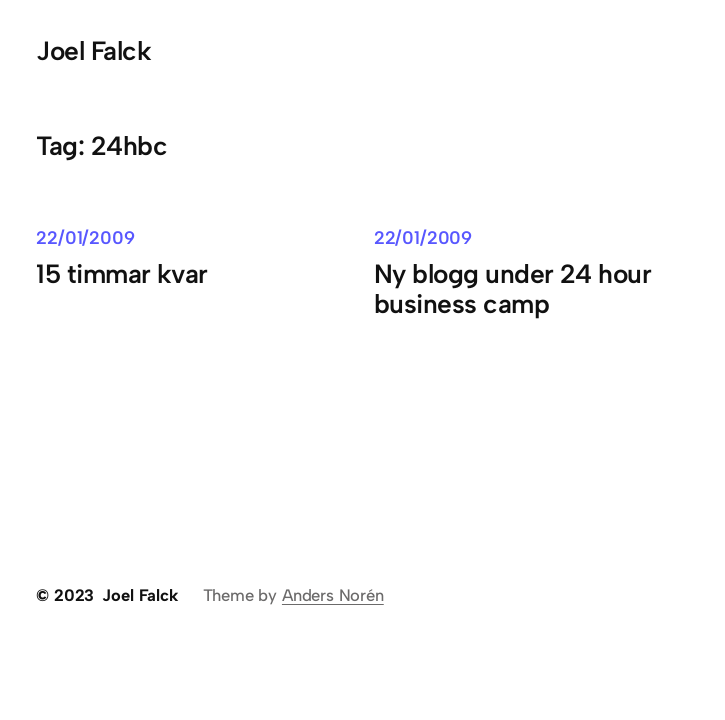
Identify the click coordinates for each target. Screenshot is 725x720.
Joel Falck (93, 51)
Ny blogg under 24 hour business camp (512, 289)
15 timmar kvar (122, 274)
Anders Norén (333, 595)
